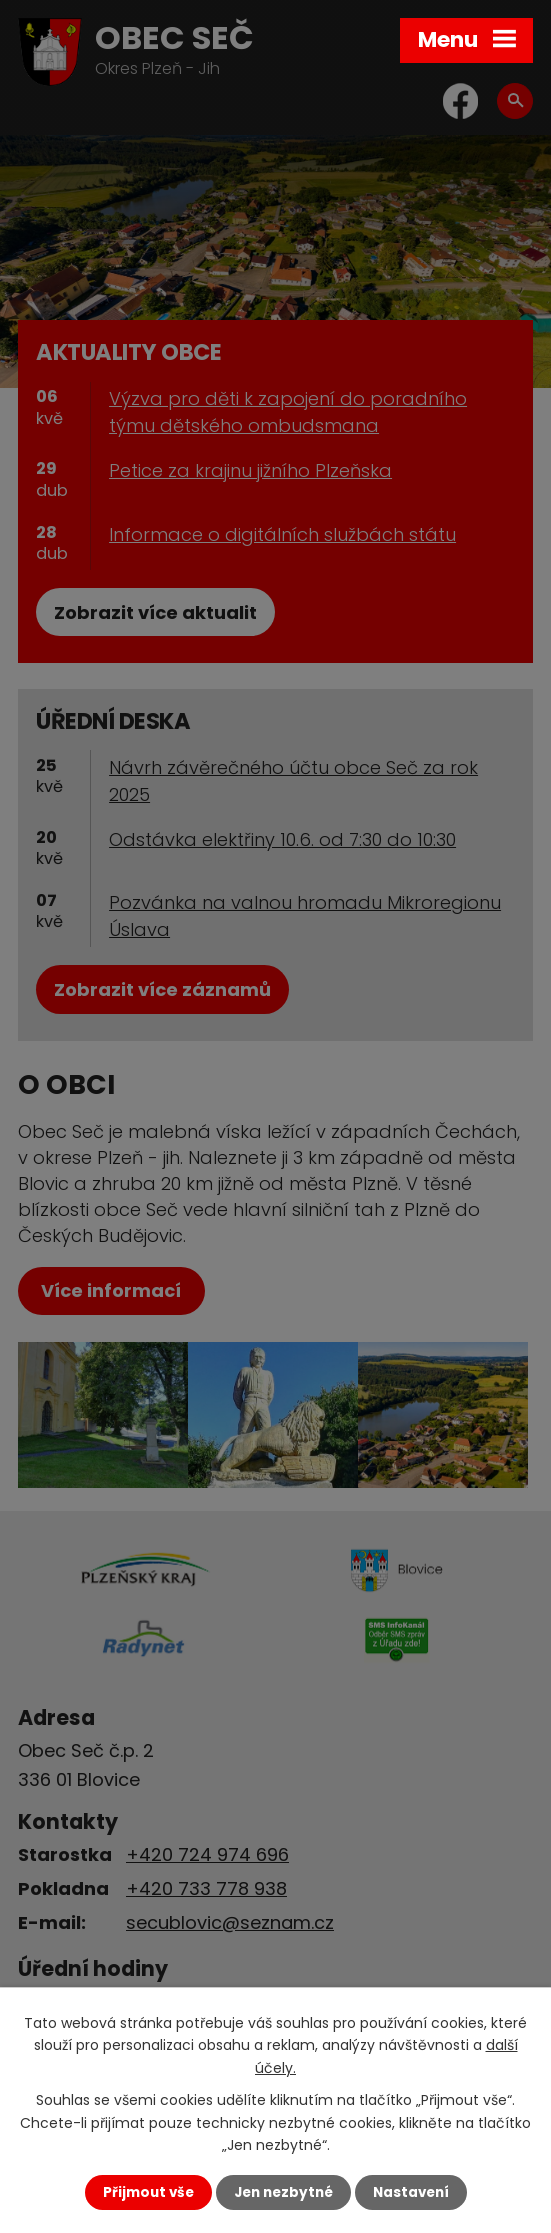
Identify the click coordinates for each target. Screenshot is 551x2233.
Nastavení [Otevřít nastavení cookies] (411, 2192)
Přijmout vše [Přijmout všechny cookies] (148, 2192)
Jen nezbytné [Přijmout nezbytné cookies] (283, 2192)
